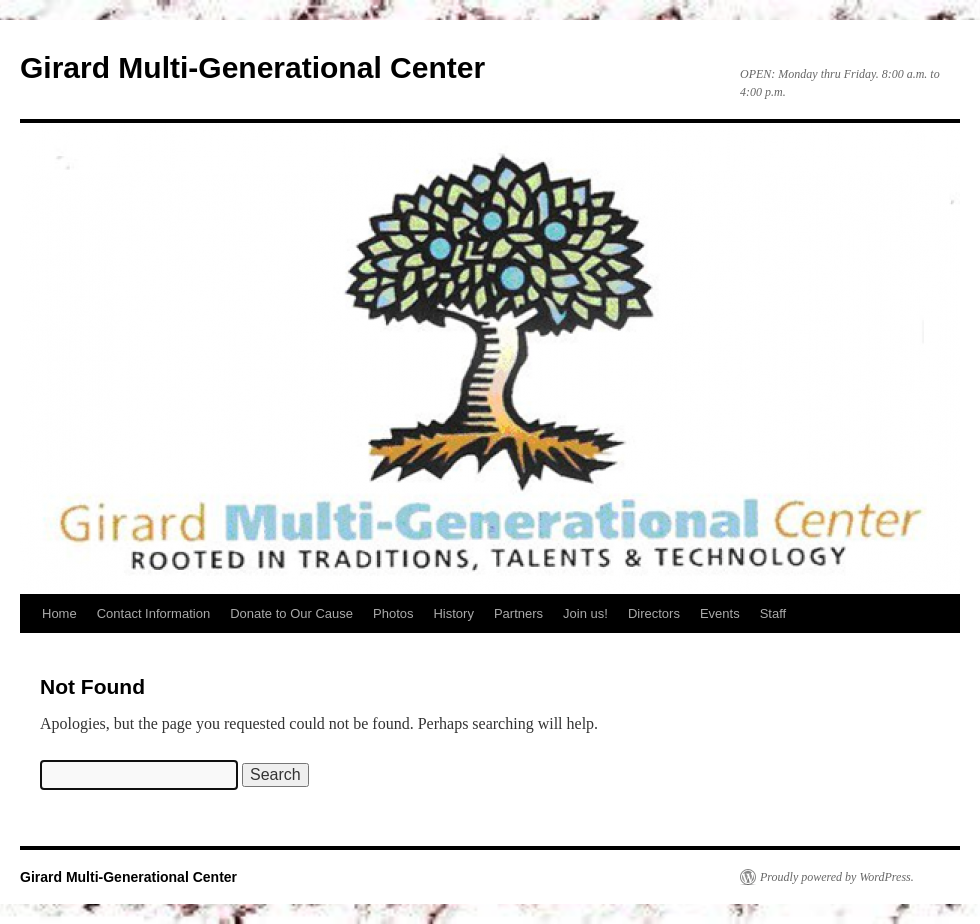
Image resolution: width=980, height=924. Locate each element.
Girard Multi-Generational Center (252, 67)
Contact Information (153, 613)
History (453, 613)
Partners (518, 613)
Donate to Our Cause (291, 613)
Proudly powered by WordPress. (837, 877)
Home (59, 613)
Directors (654, 613)
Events (720, 613)
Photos (393, 613)
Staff (773, 613)
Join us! (585, 613)
